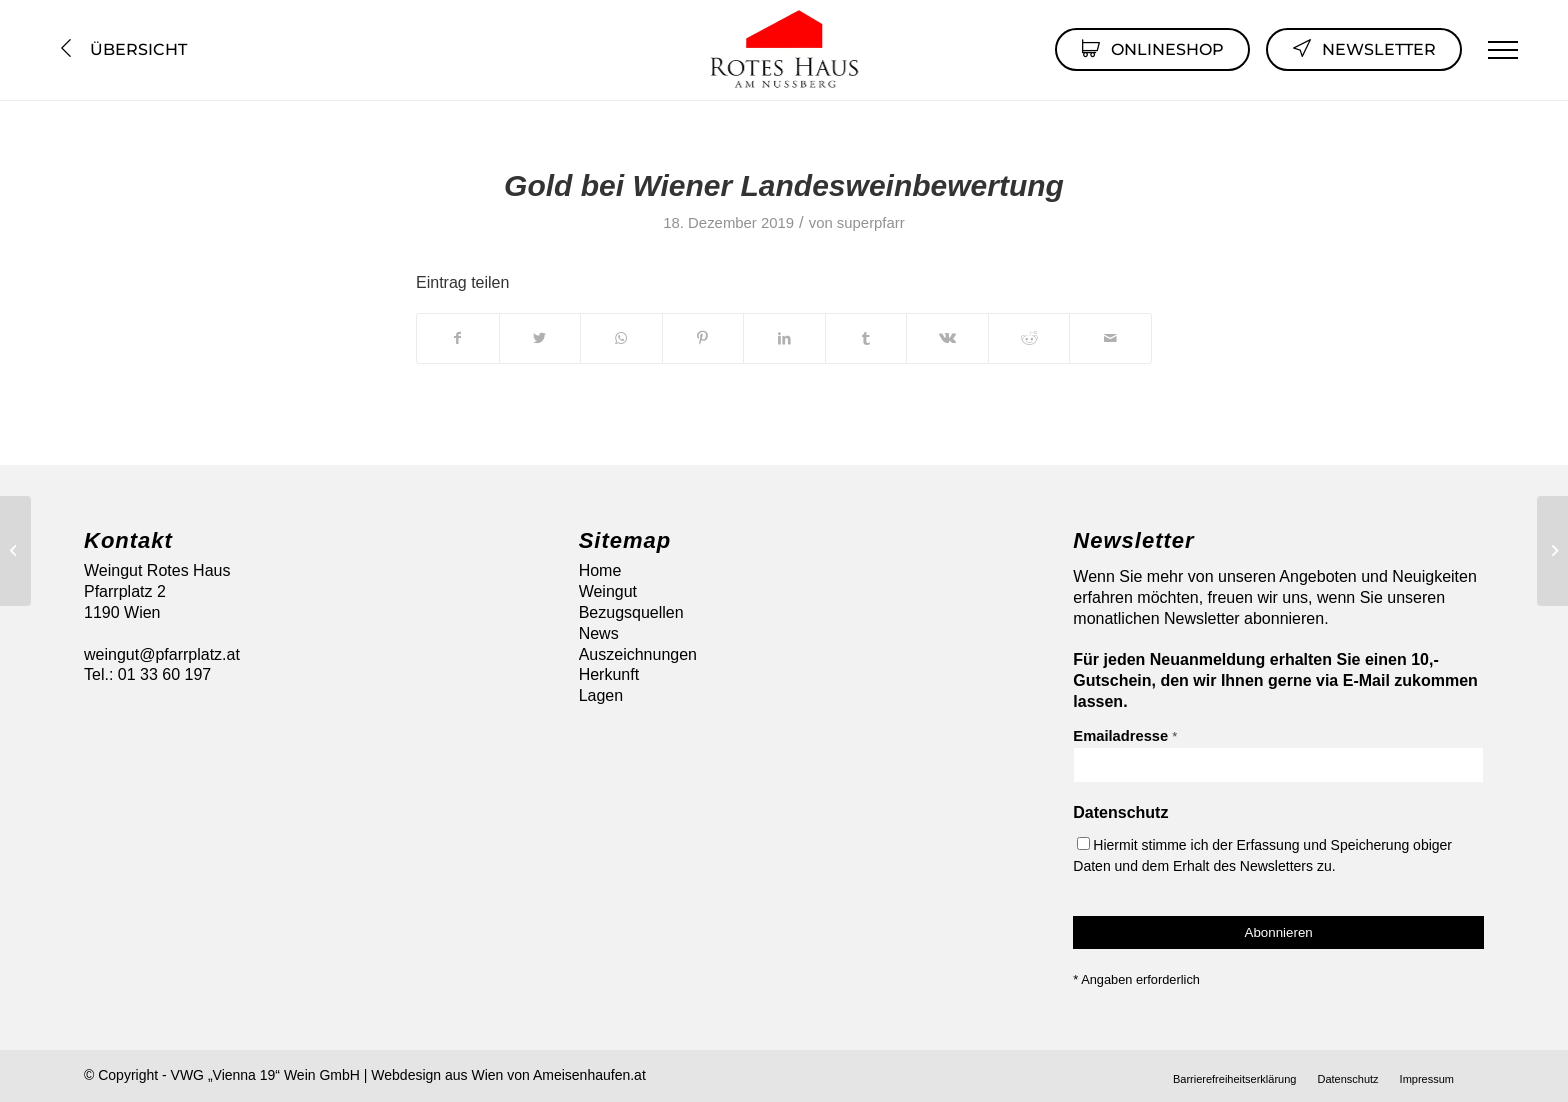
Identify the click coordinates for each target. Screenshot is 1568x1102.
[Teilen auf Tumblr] (866, 338)
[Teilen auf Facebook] (458, 338)
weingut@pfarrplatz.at (162, 654)
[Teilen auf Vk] (947, 338)
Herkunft (609, 674)
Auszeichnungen (638, 654)
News (599, 633)
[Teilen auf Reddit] (1029, 338)
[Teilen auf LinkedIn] (784, 338)
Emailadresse (1125, 736)
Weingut (608, 591)
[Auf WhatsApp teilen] (621, 338)
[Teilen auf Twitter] (540, 338)
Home (600, 570)
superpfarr (871, 223)
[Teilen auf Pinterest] (703, 338)
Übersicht (121, 49)
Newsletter (1364, 48)
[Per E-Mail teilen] (1110, 338)
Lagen (601, 695)
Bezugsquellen (631, 612)
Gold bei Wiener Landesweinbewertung (784, 185)
